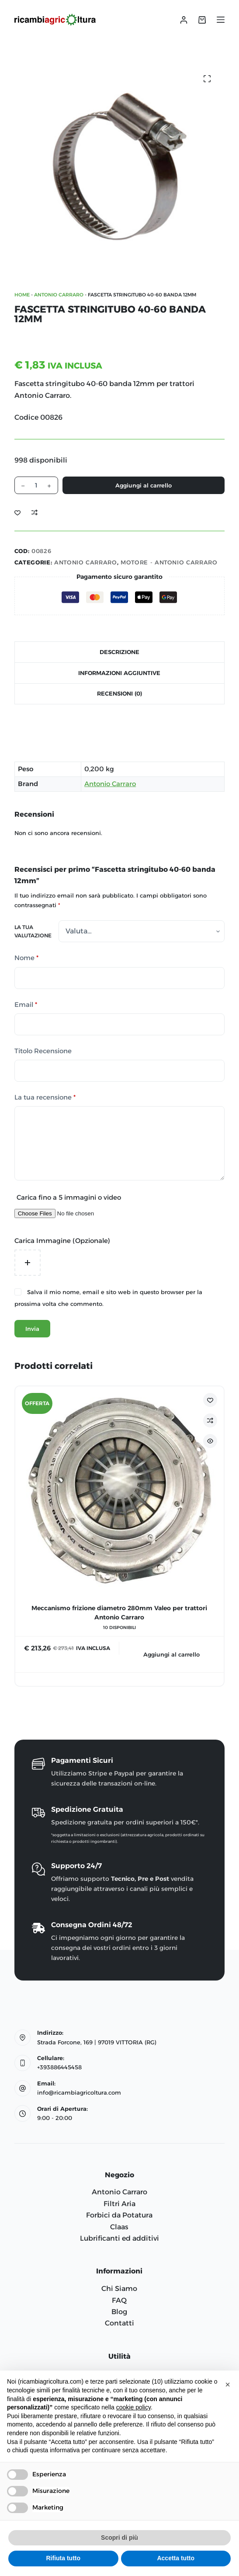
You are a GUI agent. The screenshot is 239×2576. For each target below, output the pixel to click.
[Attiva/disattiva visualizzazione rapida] (210, 1441)
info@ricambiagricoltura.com (79, 2092)
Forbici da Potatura (119, 2215)
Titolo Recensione (43, 1051)
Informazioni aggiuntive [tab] (119, 672)
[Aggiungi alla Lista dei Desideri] (17, 512)
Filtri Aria (119, 2204)
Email (25, 1004)
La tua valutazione (33, 931)
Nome (26, 958)
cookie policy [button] (133, 2407)
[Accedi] (183, 20)
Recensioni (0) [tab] (119, 693)
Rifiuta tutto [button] (63, 2558)
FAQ (119, 2300)
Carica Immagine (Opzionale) (62, 1240)
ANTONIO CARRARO (58, 295)
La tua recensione (45, 1097)
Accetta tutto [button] (175, 2558)
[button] (228, 2385)
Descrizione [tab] (119, 651)
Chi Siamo (119, 2288)
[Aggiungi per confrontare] (34, 512)
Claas (119, 2227)
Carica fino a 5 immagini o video (69, 1197)
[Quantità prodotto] (36, 485)
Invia (32, 1328)
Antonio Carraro (110, 784)
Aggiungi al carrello (143, 485)
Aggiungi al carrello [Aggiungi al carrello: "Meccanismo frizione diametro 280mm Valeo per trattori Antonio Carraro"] (171, 1654)
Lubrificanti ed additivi (119, 2238)
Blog (119, 2312)
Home (22, 295)
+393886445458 (59, 2067)
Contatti (119, 2323)
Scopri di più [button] (119, 2537)
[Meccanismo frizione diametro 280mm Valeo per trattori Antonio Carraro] (119, 1490)
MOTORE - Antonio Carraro (169, 562)
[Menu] (221, 20)
